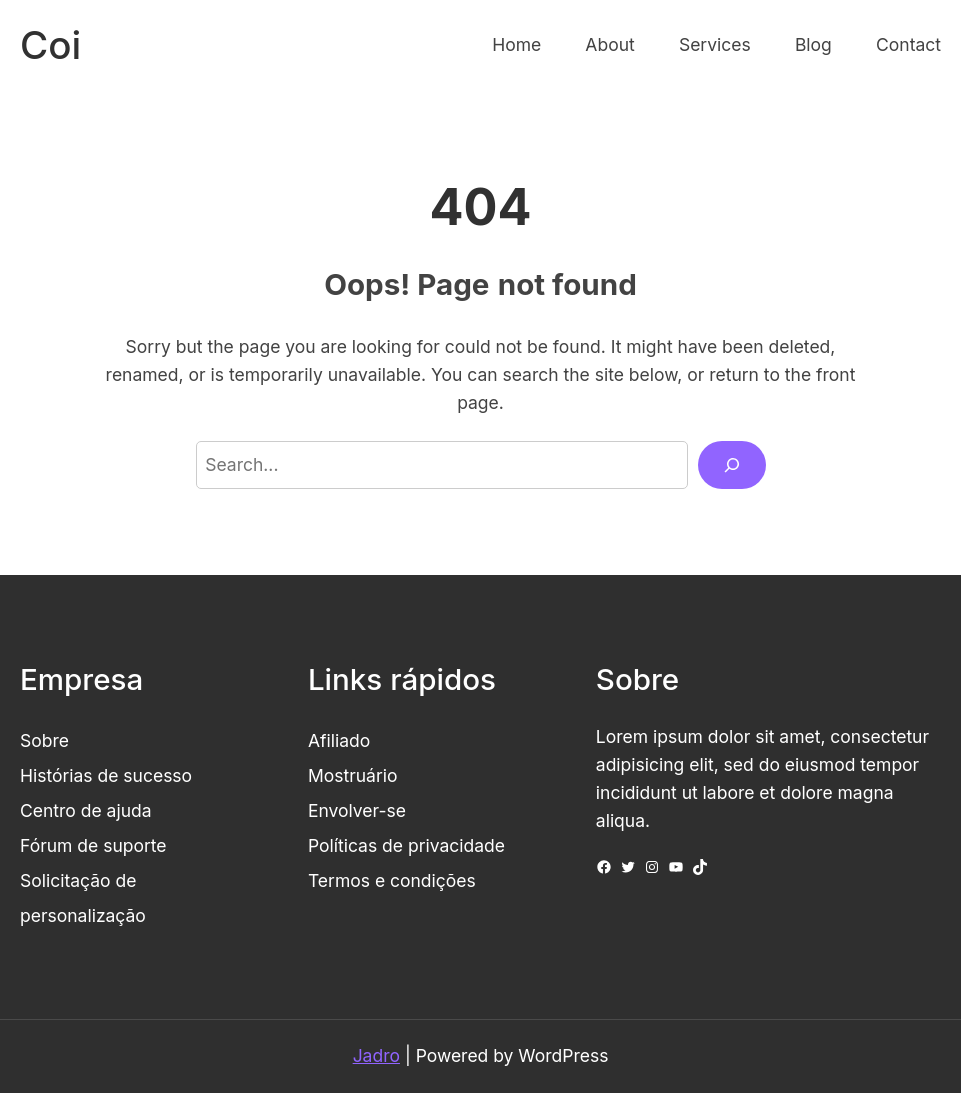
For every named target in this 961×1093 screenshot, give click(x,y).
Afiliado (339, 740)
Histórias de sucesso (106, 775)
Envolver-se (357, 810)
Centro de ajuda (86, 810)
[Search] (732, 465)
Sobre (44, 740)
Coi (50, 45)
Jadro (376, 1055)
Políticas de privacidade (406, 845)
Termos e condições (392, 880)
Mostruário (353, 775)
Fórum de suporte (93, 845)
